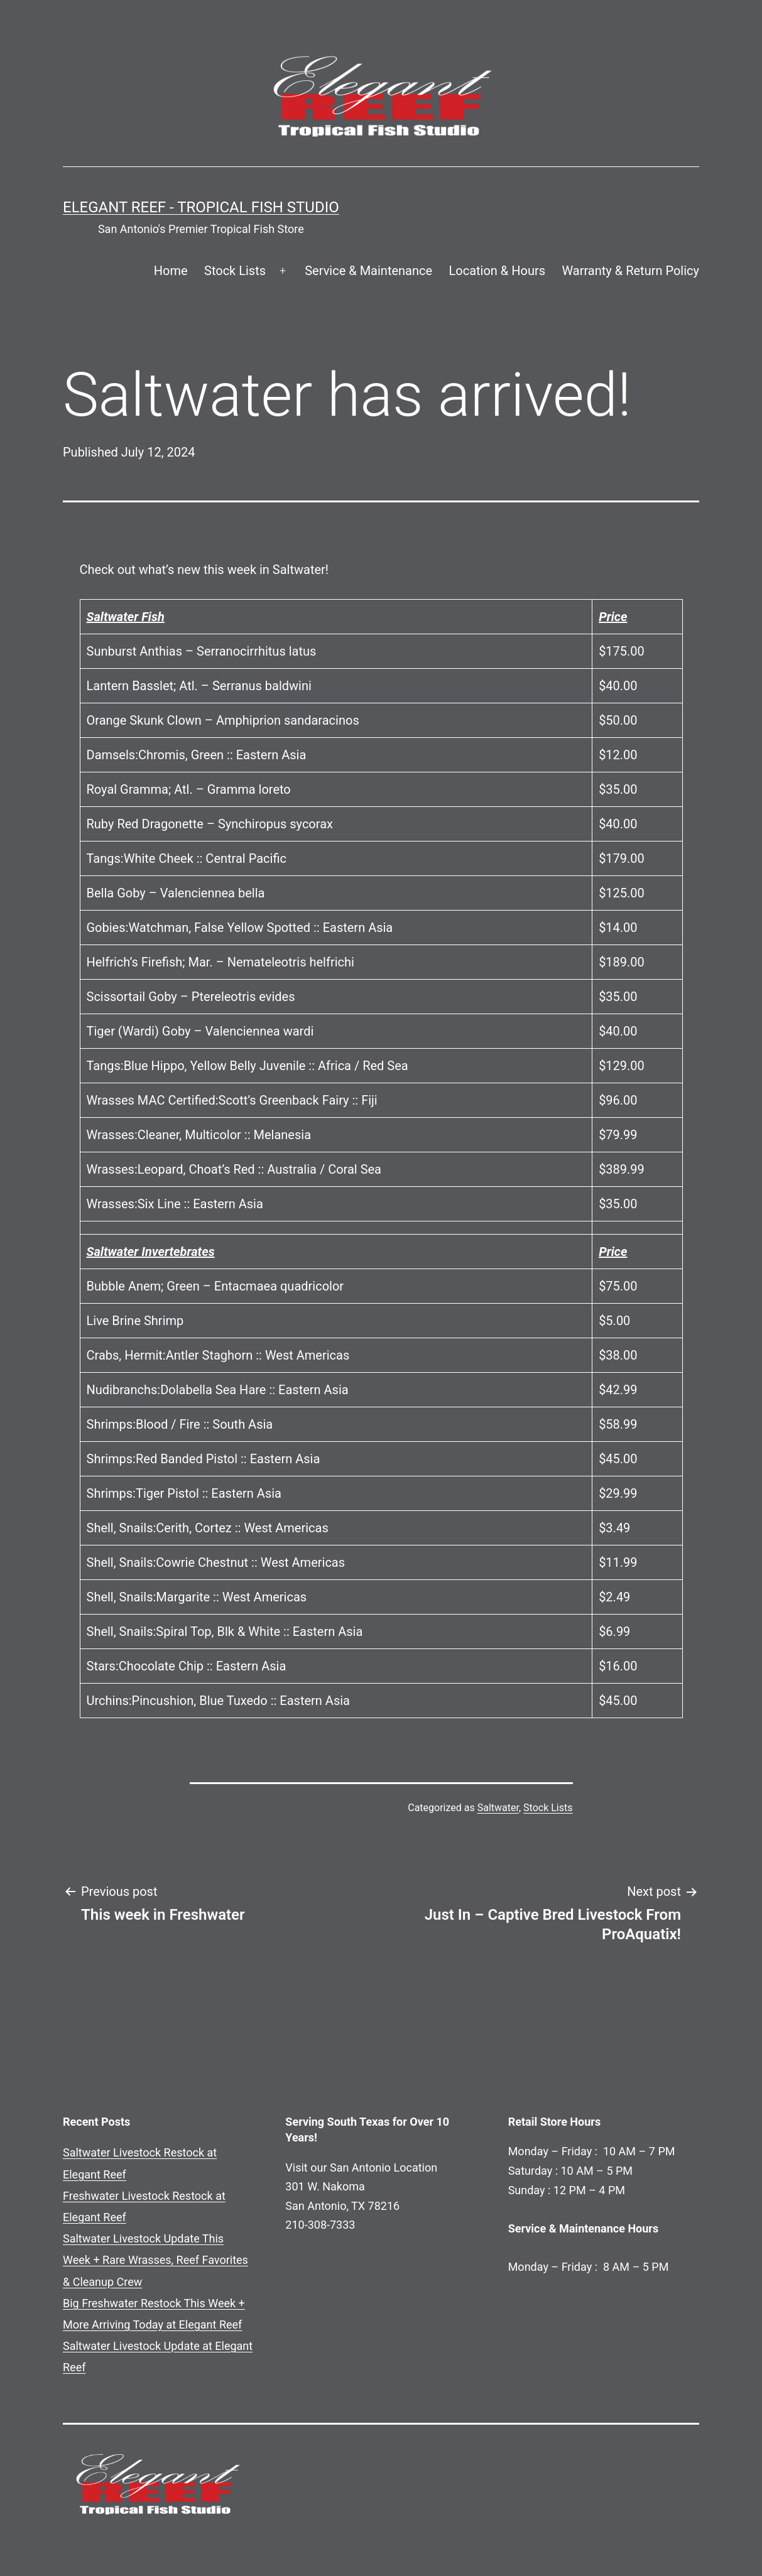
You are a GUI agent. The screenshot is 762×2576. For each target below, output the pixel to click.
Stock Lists (235, 270)
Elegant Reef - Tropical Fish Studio (201, 207)
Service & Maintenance (368, 270)
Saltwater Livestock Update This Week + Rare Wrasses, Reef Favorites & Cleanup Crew (155, 2260)
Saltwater (498, 1808)
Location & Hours (497, 270)
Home (171, 270)
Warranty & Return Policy (630, 270)
